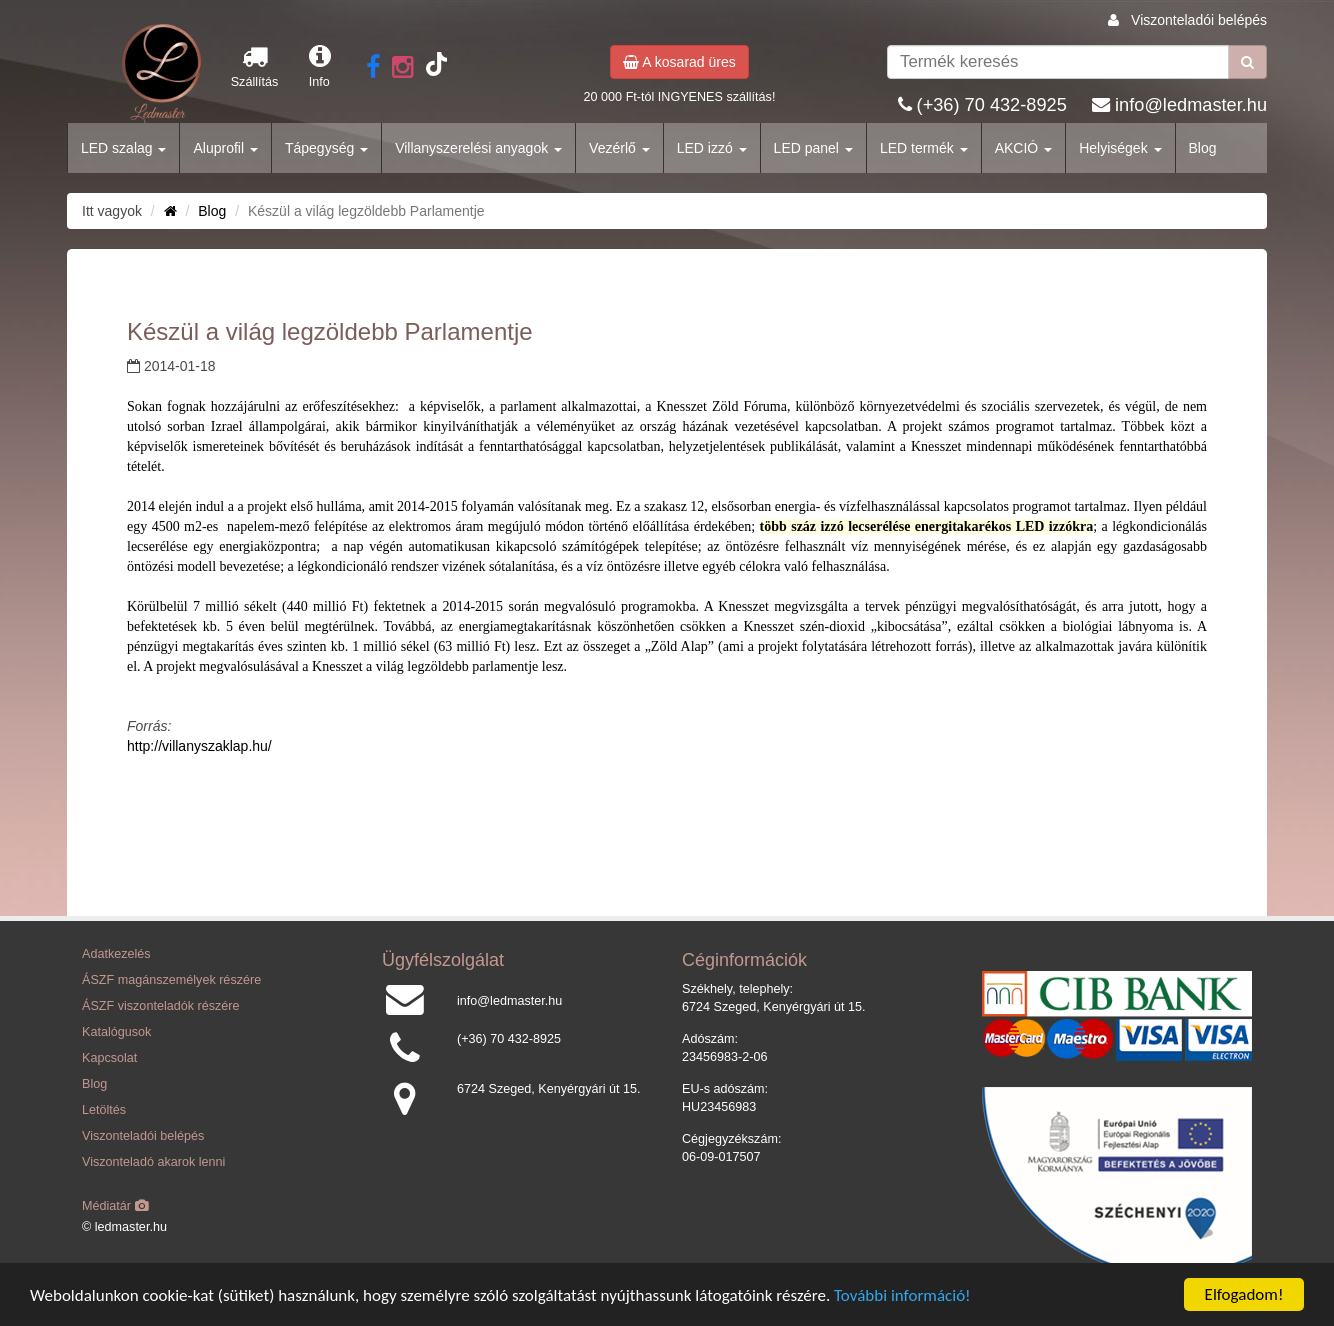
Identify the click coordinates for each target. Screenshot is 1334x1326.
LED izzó (712, 148)
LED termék (924, 148)
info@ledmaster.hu (1191, 105)
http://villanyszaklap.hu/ (199, 746)
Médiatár (115, 1206)
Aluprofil (225, 148)
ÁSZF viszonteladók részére (160, 1006)
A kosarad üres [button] (679, 62)
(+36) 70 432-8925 (992, 105)
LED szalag (123, 148)
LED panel (813, 148)
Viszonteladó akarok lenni (153, 1162)
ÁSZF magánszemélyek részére (171, 980)
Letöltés (104, 1110)
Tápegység (326, 148)
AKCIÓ (1023, 148)
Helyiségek (1120, 148)
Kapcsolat (109, 1058)
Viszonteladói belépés (1199, 20)
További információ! (902, 1295)
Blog (1203, 148)
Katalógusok (116, 1032)
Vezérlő (619, 148)
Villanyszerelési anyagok (478, 148)
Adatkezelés (116, 954)
